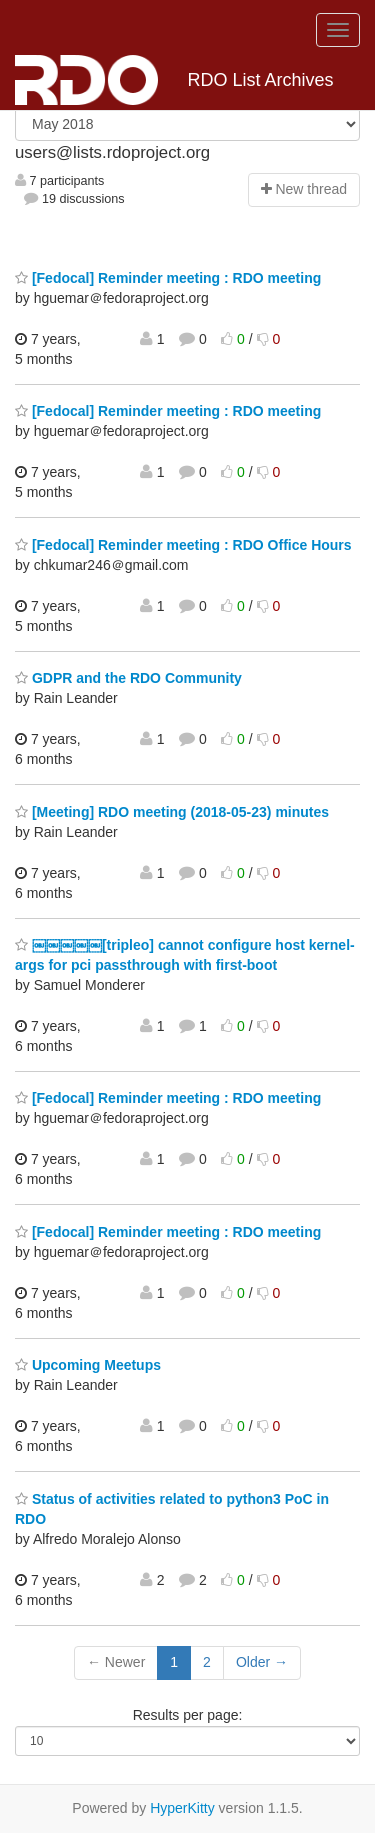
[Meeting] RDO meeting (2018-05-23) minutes (172, 812)
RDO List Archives (174, 80)
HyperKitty (182, 1808)
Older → (262, 1662)
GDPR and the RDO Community (128, 678)
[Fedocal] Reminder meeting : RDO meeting (168, 278)
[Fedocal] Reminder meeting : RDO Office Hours (183, 545)
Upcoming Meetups (88, 1365)
